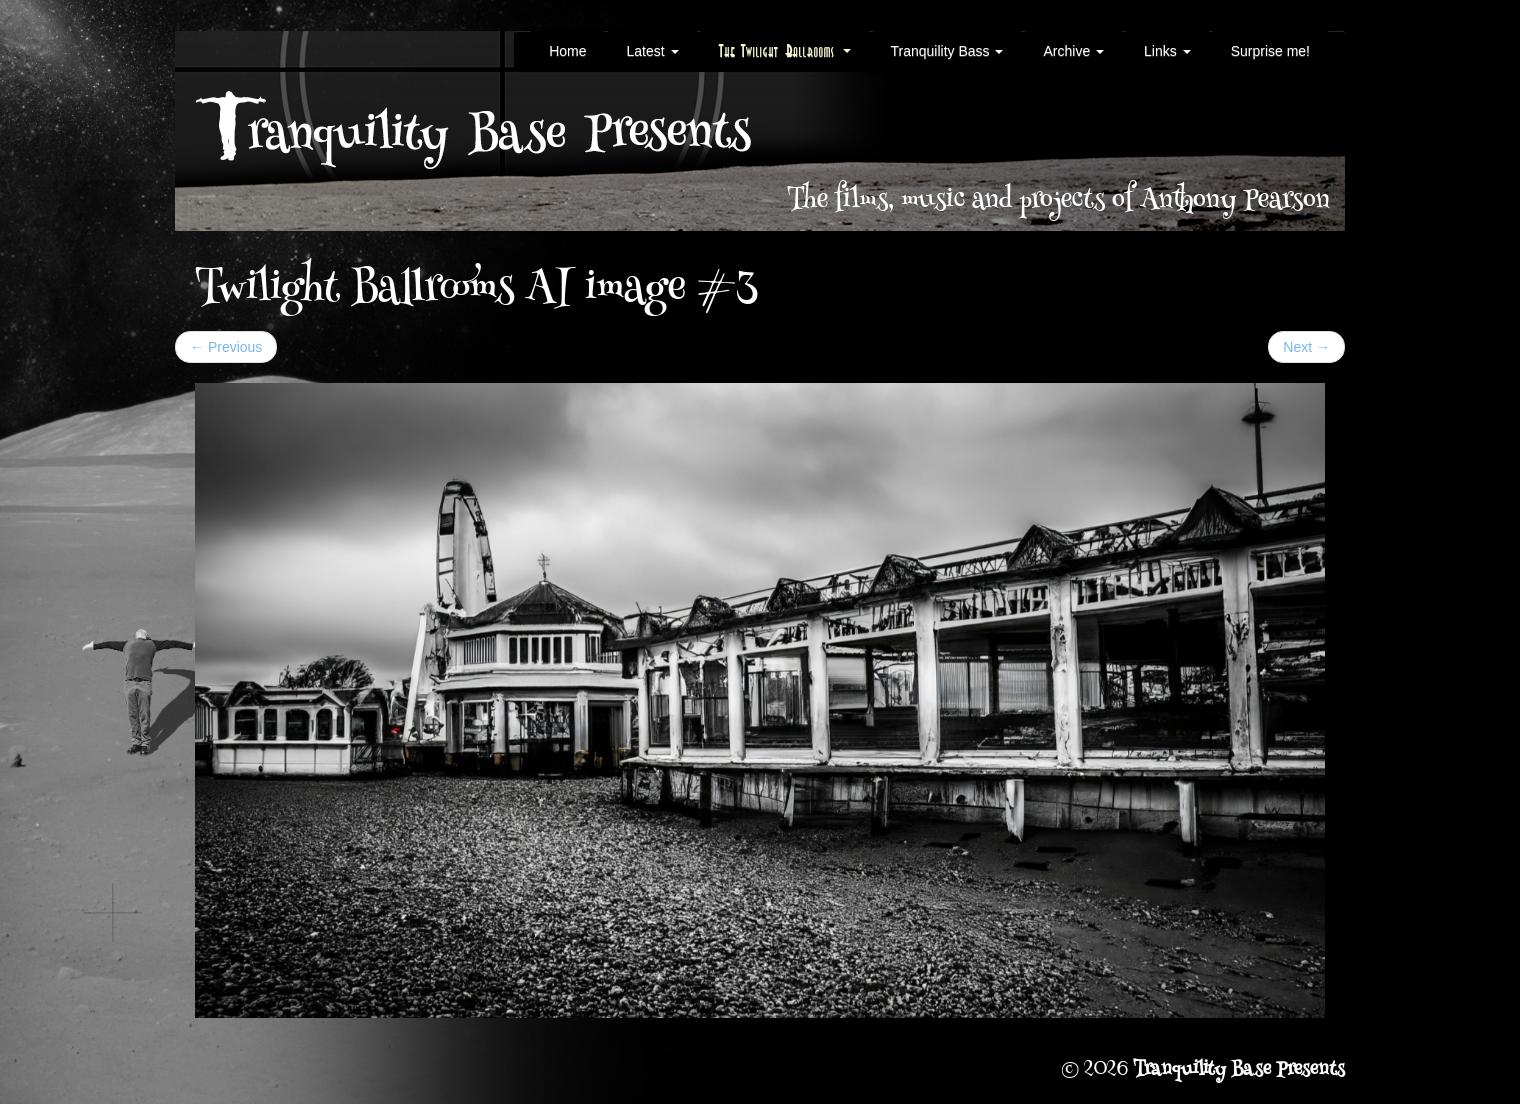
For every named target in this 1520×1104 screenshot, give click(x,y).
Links (1167, 51)
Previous (226, 347)
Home (567, 51)
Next (1306, 347)
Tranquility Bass (947, 51)
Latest (652, 51)
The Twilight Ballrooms (785, 51)
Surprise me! (1270, 51)
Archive (1073, 51)
